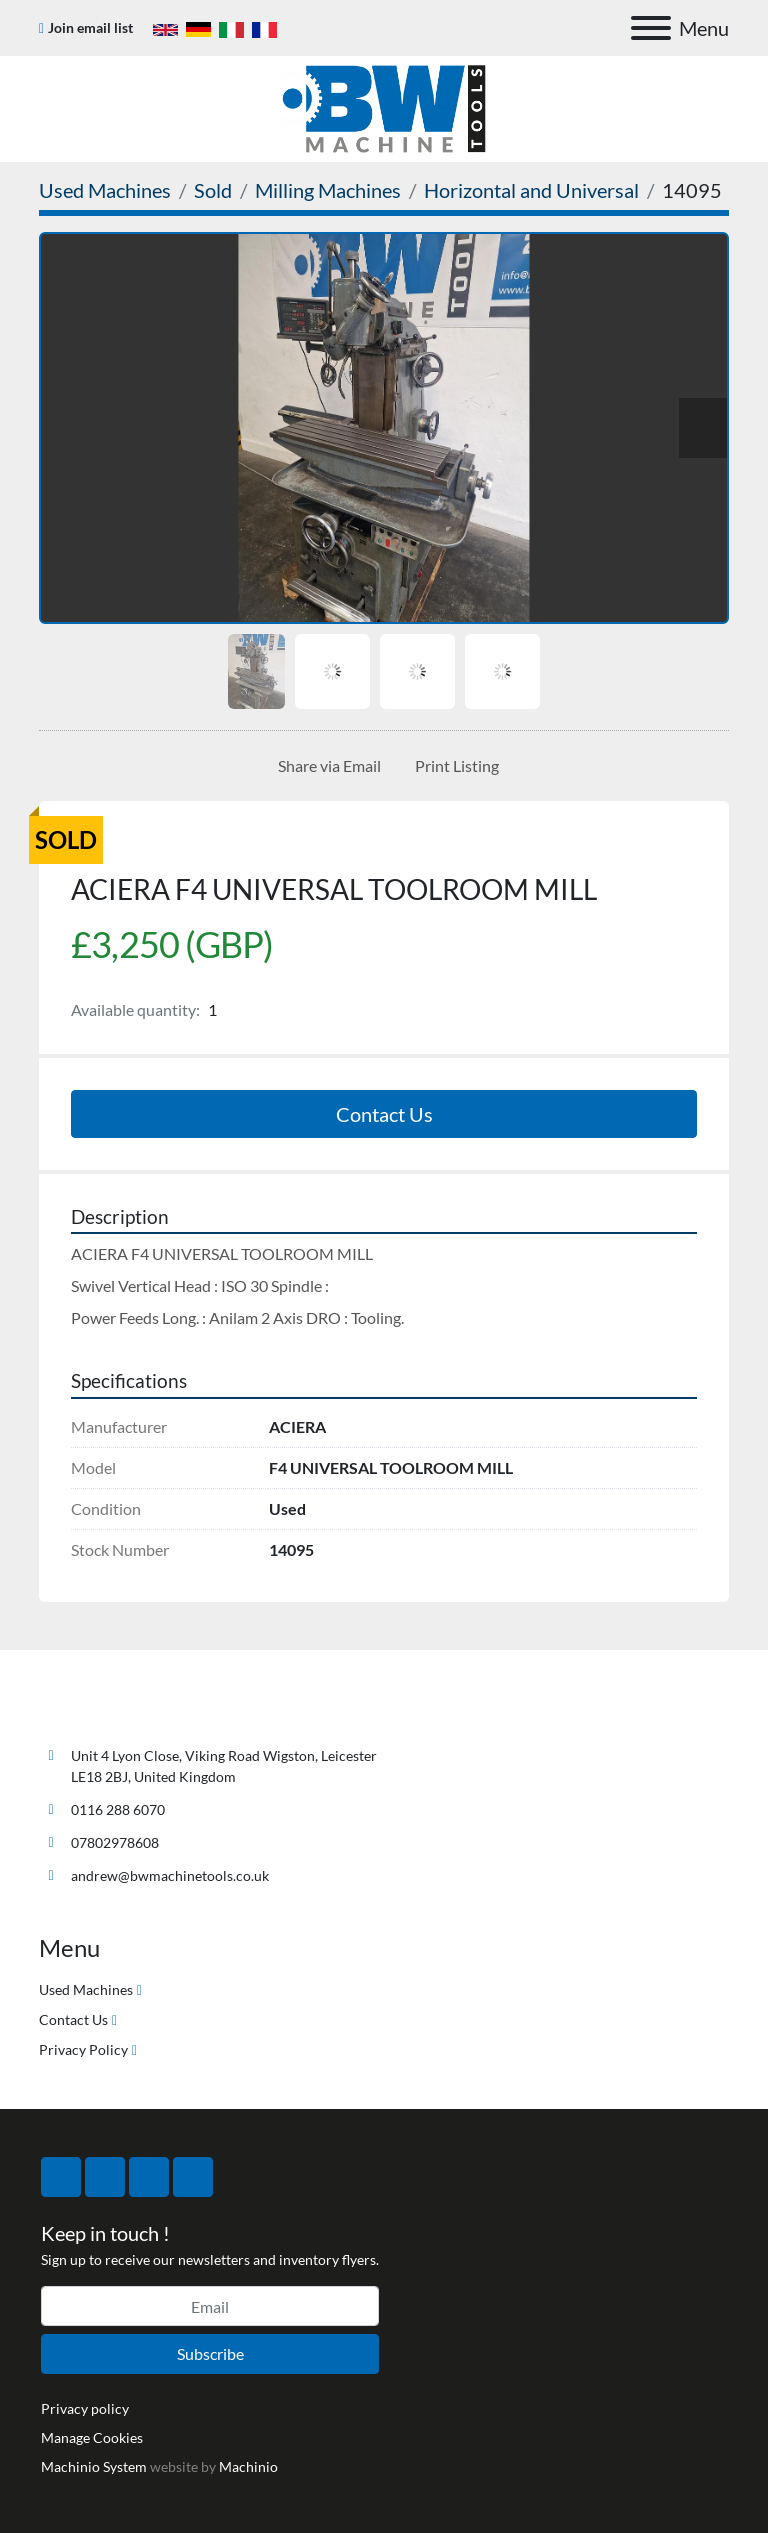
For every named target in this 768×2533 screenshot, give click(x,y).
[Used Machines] (105, 190)
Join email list (90, 27)
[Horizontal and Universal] (531, 190)
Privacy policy (85, 2408)
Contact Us (384, 1114)
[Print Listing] (453, 766)
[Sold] (213, 190)
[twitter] (105, 2177)
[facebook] (61, 2177)
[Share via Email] (325, 766)
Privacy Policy (83, 2049)
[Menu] (651, 28)
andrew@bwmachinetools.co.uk (170, 1875)
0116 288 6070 (118, 1809)
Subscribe (210, 2353)
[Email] (210, 2306)
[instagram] (149, 2177)
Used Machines (86, 1989)
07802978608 (115, 1842)
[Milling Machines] (328, 190)
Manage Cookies (92, 2437)
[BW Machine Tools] (105, 1708)
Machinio (248, 2466)
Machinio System (94, 2466)
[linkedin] (193, 2177)
